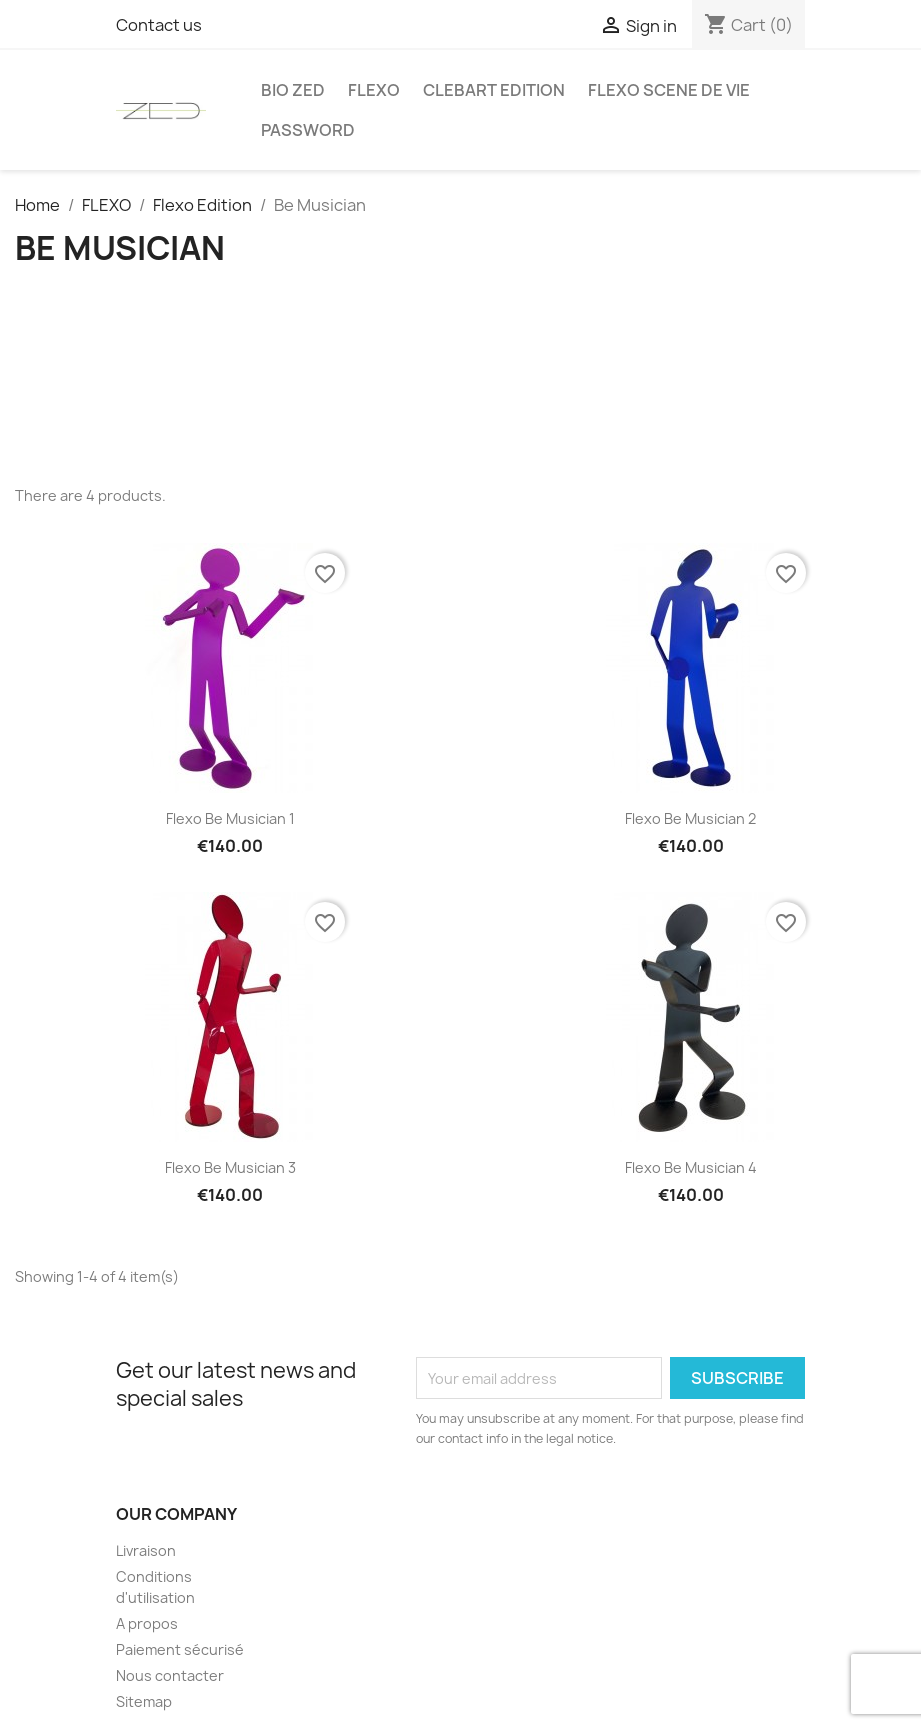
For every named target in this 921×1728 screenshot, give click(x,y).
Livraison (146, 1550)
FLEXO (374, 90)
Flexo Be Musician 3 (230, 1167)
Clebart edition (494, 90)
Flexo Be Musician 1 (230, 818)
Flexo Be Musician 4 (691, 1167)
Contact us (159, 25)
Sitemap (144, 1701)
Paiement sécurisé (180, 1649)
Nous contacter (170, 1675)
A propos (147, 1623)
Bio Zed (293, 90)
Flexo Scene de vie (669, 90)
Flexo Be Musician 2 (690, 818)
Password (308, 130)
